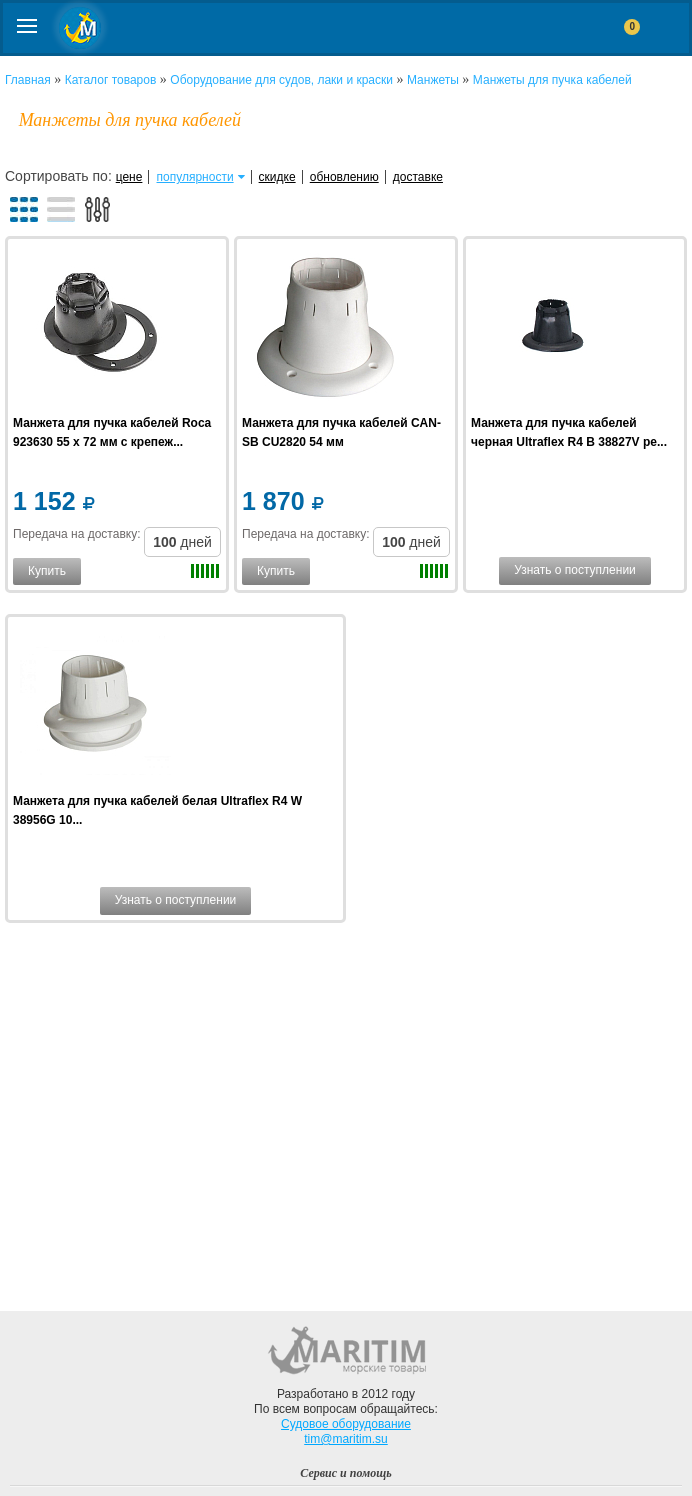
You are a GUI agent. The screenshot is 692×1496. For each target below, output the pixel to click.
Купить (47, 571)
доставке (418, 177)
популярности (195, 177)
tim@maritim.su (346, 1439)
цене (129, 177)
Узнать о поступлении (575, 570)
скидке (277, 177)
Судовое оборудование (346, 1424)
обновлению (344, 177)
